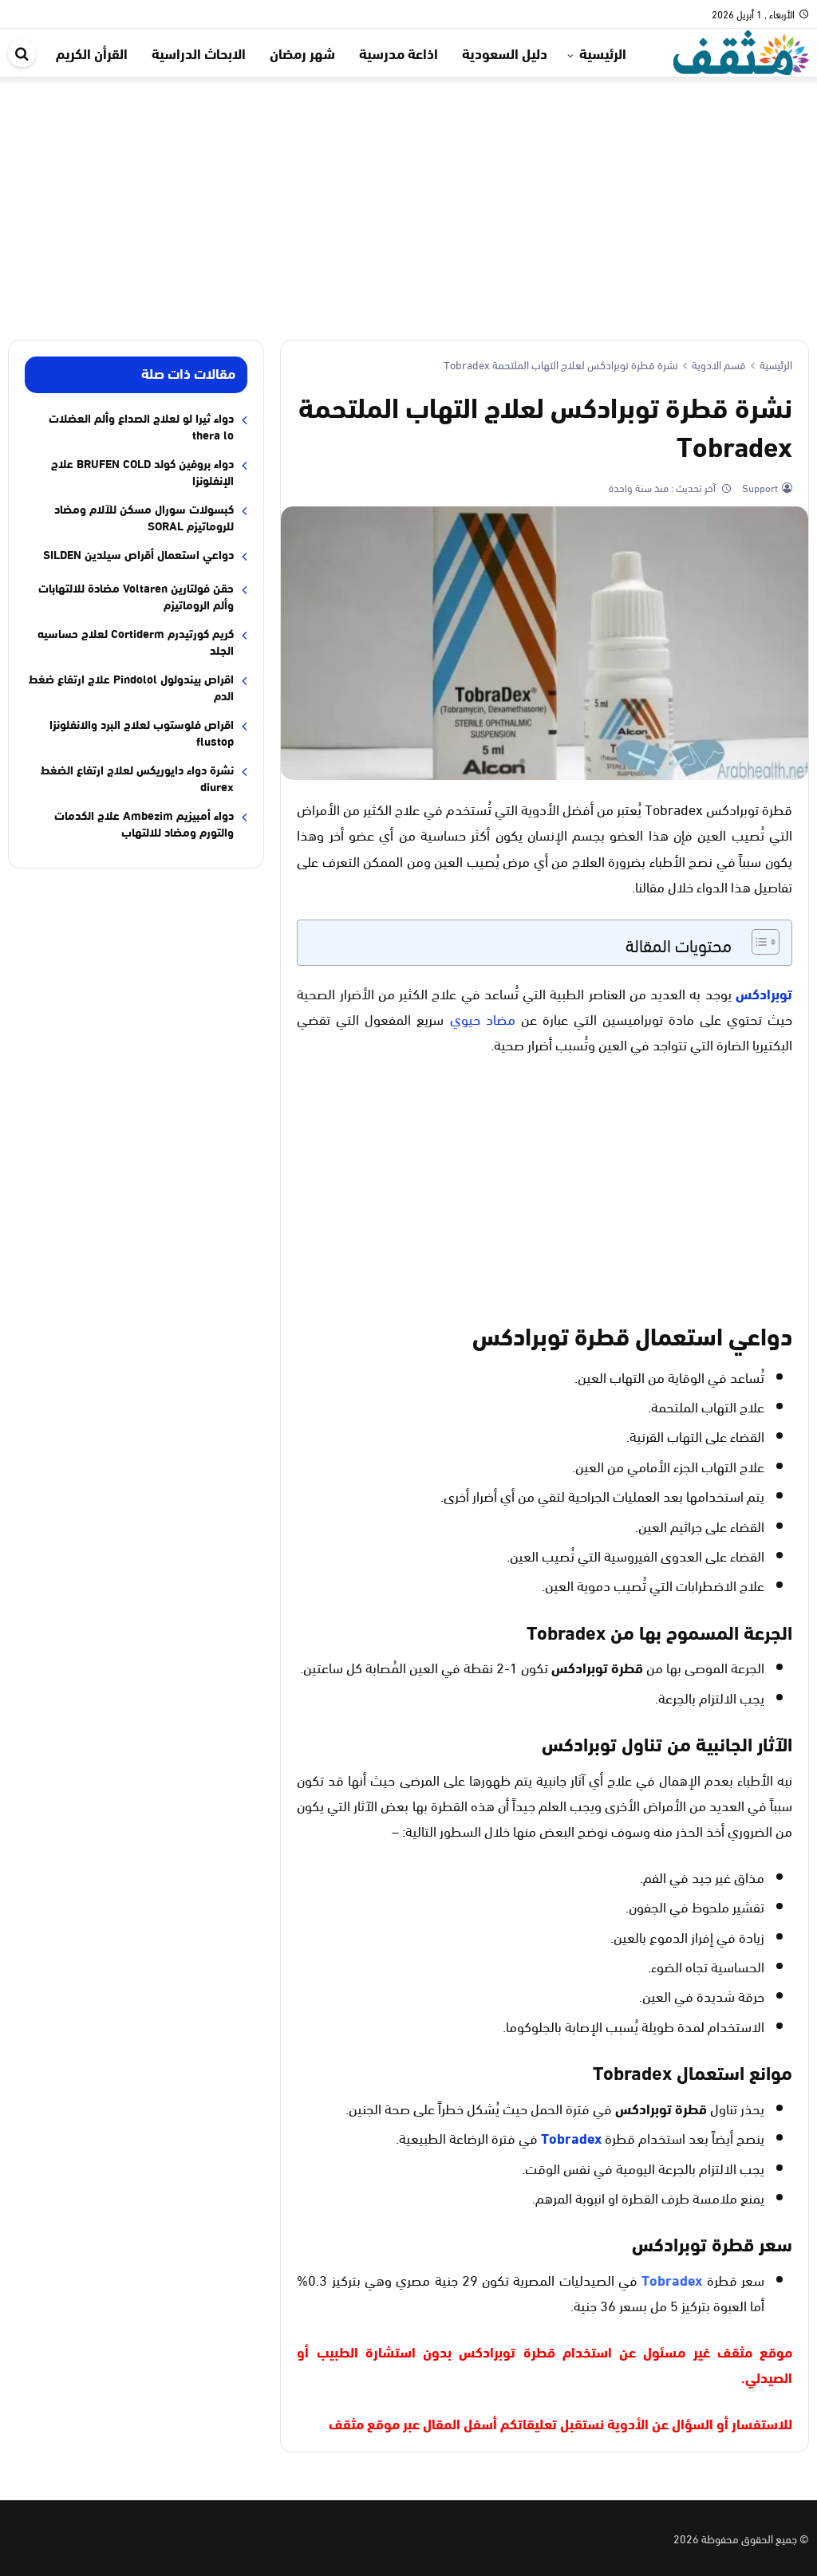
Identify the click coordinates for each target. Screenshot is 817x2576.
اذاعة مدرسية (398, 52)
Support (759, 487)
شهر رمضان (302, 52)
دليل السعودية (504, 52)
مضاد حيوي (482, 1018)
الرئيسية (602, 52)
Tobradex (571, 2137)
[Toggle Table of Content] (758, 941)
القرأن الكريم (92, 52)
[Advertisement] (408, 196)
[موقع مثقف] (741, 49)
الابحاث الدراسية (199, 52)
